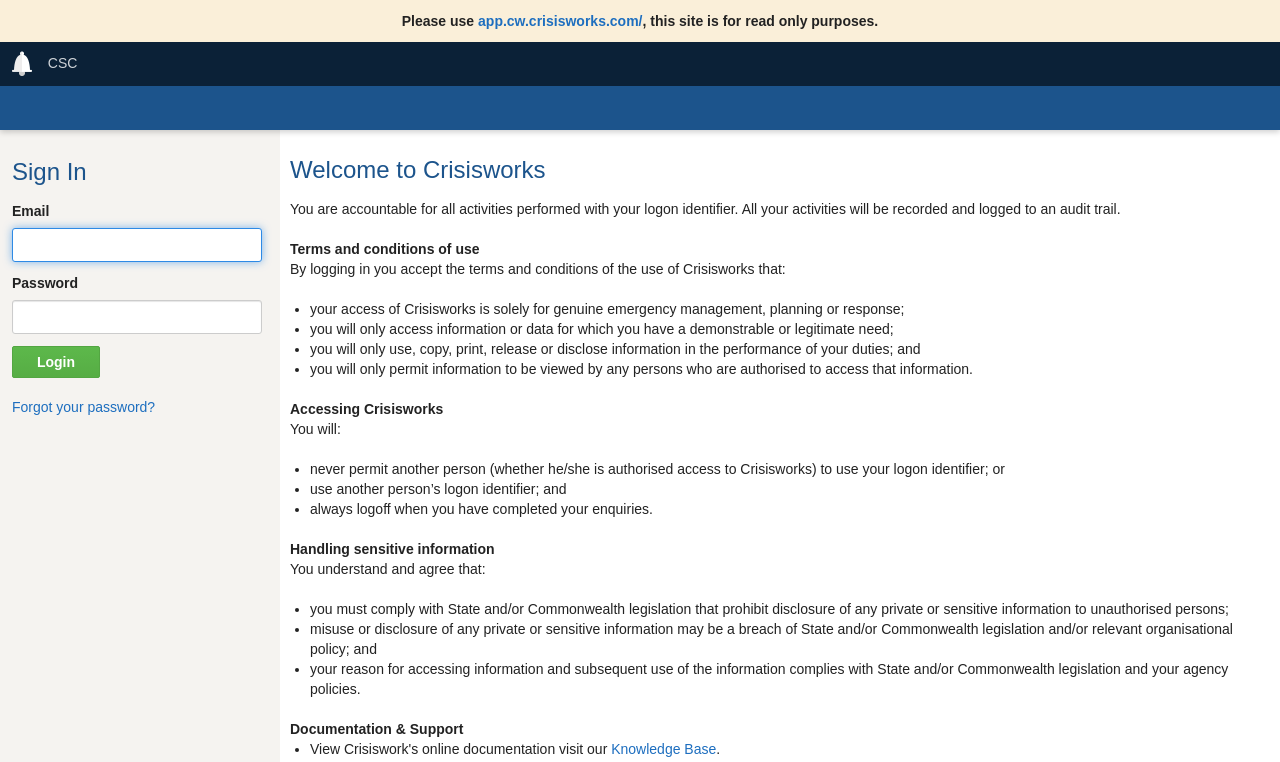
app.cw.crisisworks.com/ (560, 21)
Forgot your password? (83, 407)
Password (45, 283)
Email (30, 211)
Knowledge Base (663, 749)
